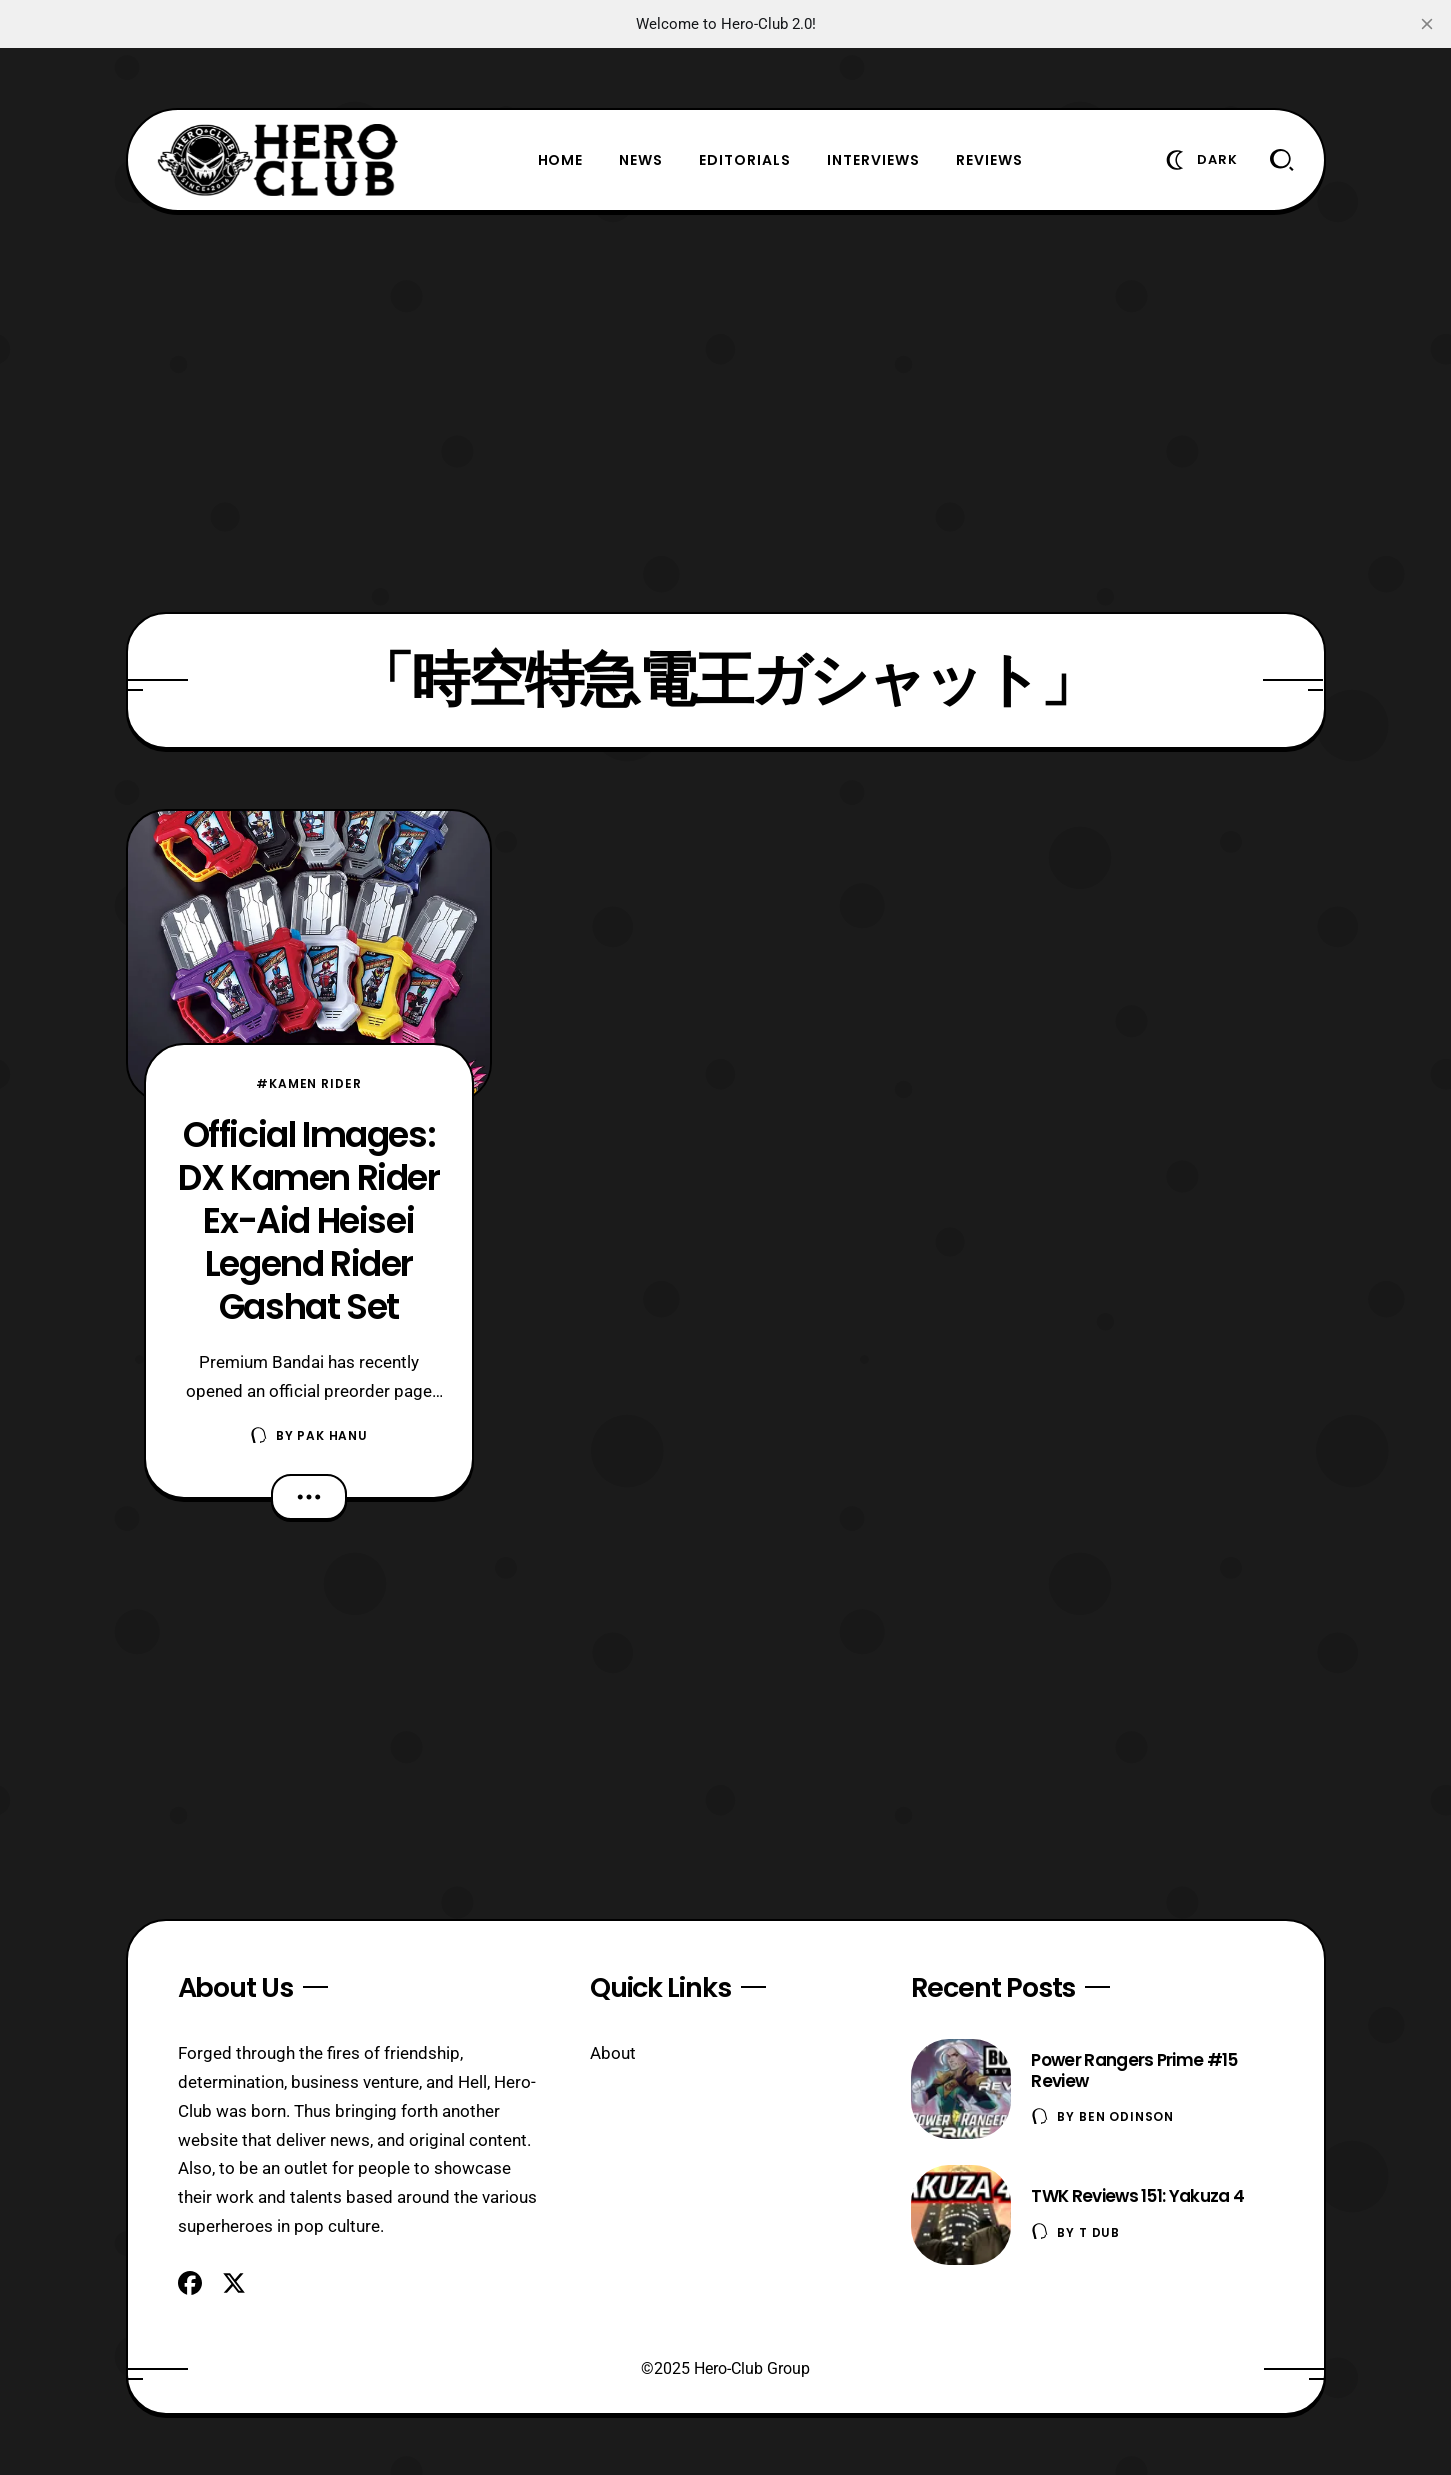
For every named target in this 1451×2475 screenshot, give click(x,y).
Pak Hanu (332, 1435)
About (613, 2053)
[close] (1427, 24)
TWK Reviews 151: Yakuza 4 (1137, 2196)
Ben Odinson (1126, 2116)
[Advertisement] (726, 412)
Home (561, 160)
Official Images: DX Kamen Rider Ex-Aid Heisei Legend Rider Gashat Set (308, 1220)
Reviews (989, 160)
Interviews (873, 160)
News (641, 160)
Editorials (745, 160)
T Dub (1099, 2232)
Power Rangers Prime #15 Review (1134, 2070)
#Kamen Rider (308, 1083)
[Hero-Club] (278, 160)
